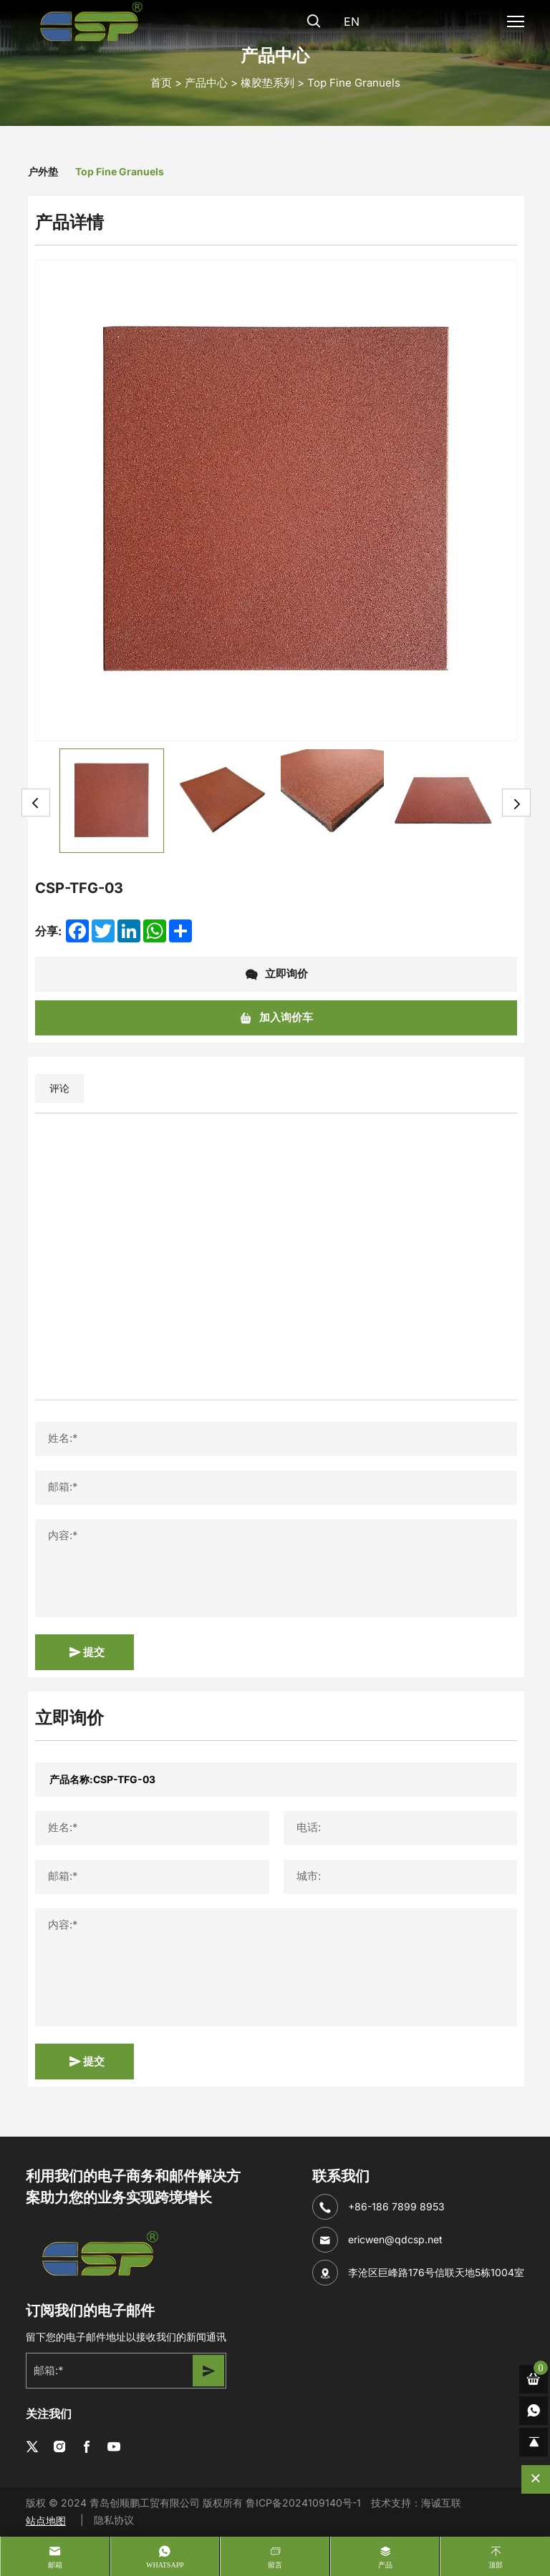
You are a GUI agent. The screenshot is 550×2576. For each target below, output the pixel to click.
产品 (385, 2565)
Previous (35, 803)
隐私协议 (114, 2520)
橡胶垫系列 (267, 82)
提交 (87, 1652)
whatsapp (165, 2565)
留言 (275, 2565)
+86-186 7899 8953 (396, 2206)
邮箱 (55, 2565)
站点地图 (46, 2520)
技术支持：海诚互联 (416, 2503)
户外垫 (43, 171)
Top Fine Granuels (353, 82)
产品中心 (206, 82)
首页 (161, 82)
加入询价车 (276, 1018)
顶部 (495, 2565)
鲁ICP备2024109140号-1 (303, 2503)
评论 (59, 1088)
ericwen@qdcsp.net (395, 2239)
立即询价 (276, 975)
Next (517, 803)
